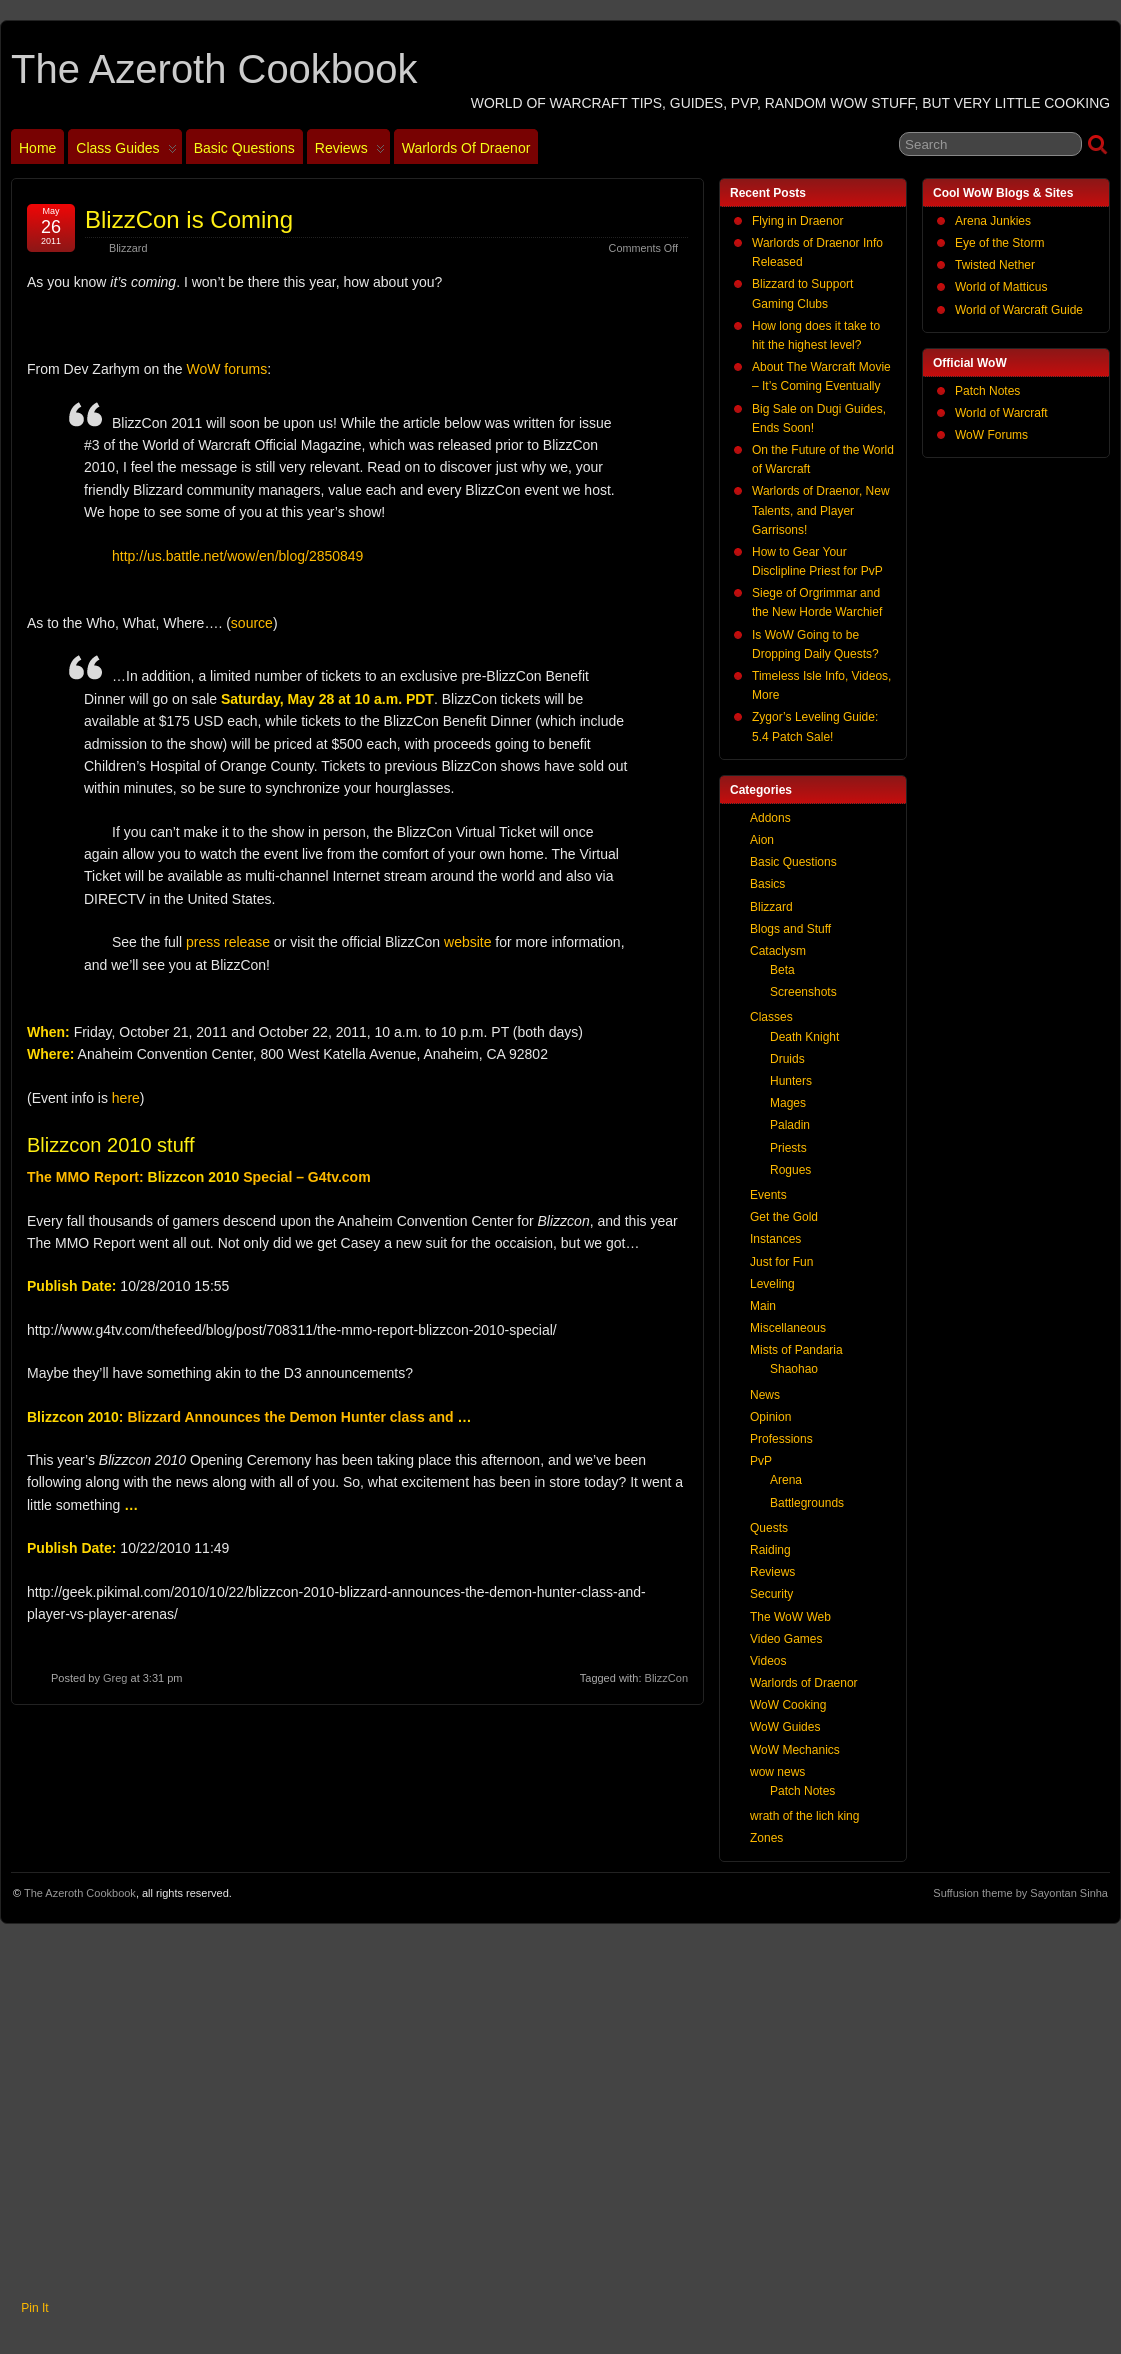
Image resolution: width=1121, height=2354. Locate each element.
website (467, 942)
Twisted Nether (995, 265)
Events (768, 1195)
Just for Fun (781, 1262)
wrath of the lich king (804, 1816)
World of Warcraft (1001, 413)
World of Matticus (1001, 287)
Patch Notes (987, 391)
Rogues (790, 1170)
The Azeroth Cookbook (214, 69)
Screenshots (803, 992)
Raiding (770, 1550)
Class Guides (126, 152)
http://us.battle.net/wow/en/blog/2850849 (237, 556)
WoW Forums (991, 435)
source (252, 623)
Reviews (350, 152)
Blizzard (128, 248)
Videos (768, 1661)
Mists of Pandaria (796, 1350)
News (765, 1395)
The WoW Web (790, 1617)
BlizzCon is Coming (189, 219)
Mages (788, 1103)
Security (771, 1594)
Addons (770, 818)
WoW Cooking (788, 1705)
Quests (769, 1528)
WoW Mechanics (795, 1750)
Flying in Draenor (797, 221)
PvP (761, 1461)
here (126, 1098)
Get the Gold (784, 1217)
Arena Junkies (993, 221)
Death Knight (804, 1037)
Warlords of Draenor (466, 148)
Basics (767, 884)
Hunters (791, 1081)
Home (37, 148)
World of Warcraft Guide (1019, 310)
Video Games (786, 1639)
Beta (782, 970)
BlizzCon (666, 1678)
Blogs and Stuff (790, 929)
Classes (771, 1017)
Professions (781, 1439)
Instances (775, 1239)
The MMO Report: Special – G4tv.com (199, 1177)
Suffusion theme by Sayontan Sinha (1020, 1893)
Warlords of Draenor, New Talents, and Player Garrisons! (821, 510)
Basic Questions (244, 148)
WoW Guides (785, 1727)
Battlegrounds (807, 1503)
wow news (777, 1772)
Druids (787, 1059)
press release (228, 942)
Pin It (34, 2308)
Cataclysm (778, 951)
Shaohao (794, 1369)
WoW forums (227, 369)
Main (763, 1306)
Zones (766, 1838)
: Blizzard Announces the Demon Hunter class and (249, 1417)
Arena (786, 1480)
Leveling (772, 1284)
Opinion (770, 1417)
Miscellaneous (788, 1328)
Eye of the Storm (999, 243)
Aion (762, 840)
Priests (788, 1148)
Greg (115, 1678)
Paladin (790, 1125)
